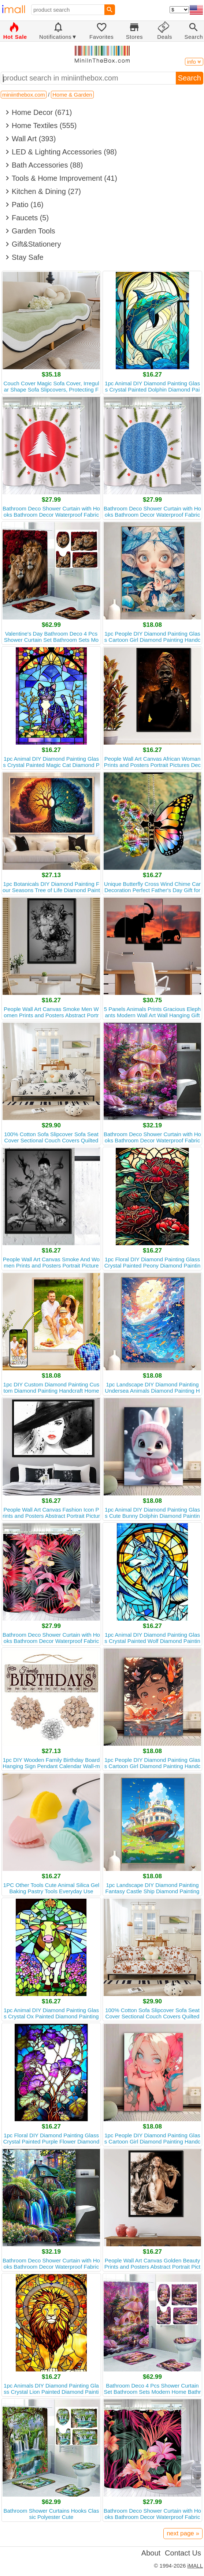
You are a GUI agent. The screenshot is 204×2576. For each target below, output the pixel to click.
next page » (183, 2533)
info (194, 62)
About (150, 2553)
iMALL (195, 2565)
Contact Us (183, 2553)
